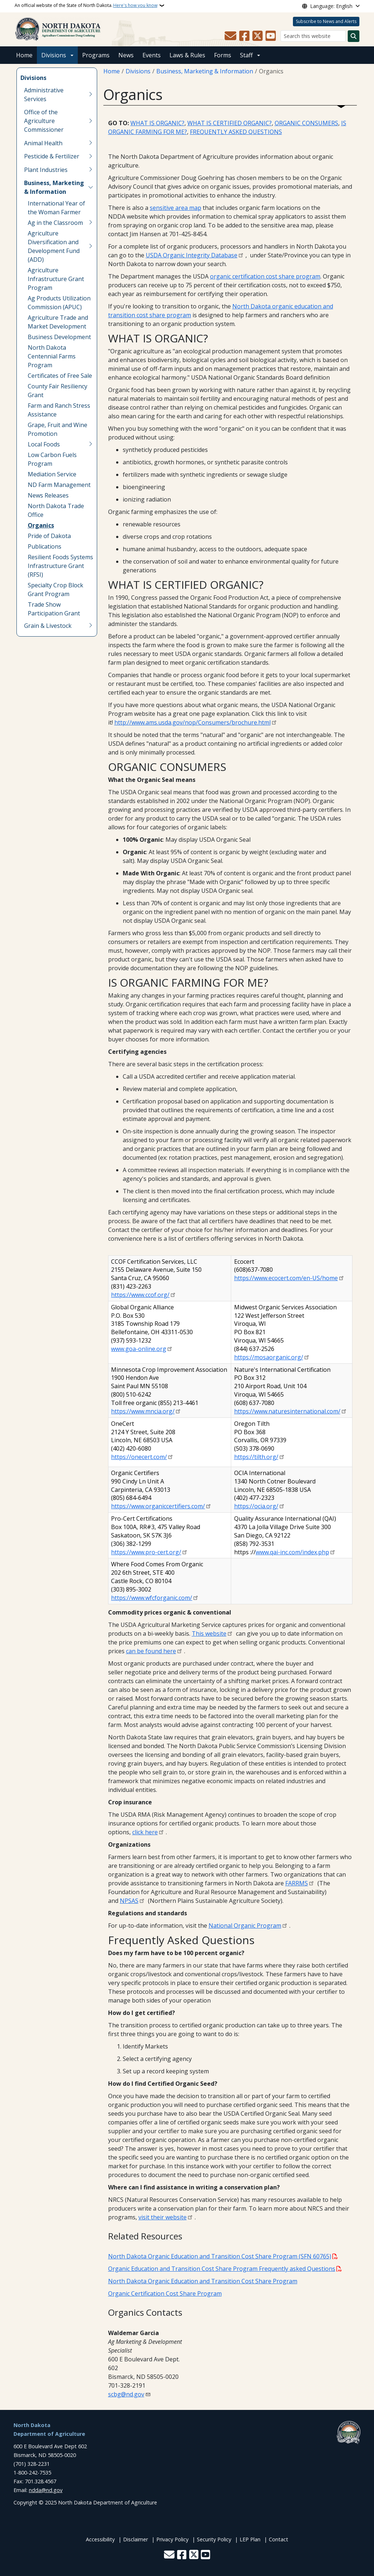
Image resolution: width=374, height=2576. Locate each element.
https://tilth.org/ (256, 1457)
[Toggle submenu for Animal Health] (90, 143)
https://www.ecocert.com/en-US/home (286, 1278)
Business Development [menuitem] (59, 337)
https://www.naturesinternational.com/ (287, 1411)
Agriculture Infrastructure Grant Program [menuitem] (56, 279)
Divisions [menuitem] (33, 78)
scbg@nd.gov (126, 2394)
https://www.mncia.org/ (143, 1411)
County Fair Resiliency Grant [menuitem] (57, 390)
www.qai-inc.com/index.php (292, 1552)
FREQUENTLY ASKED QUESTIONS (236, 132)
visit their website (162, 2217)
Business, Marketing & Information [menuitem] (54, 187)
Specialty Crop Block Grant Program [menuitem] (55, 589)
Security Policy (214, 2539)
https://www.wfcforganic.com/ (151, 1598)
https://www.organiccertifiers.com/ (158, 1506)
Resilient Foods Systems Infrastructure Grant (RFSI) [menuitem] (60, 566)
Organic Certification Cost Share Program (165, 2293)
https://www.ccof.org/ (140, 1295)
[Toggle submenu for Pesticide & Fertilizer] (90, 156)
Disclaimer (135, 2539)
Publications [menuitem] (44, 546)
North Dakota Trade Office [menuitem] (56, 510)
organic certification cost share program (265, 276)
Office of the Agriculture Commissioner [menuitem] (44, 121)
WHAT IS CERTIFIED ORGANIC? (229, 123)
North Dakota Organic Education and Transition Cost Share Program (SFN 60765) (219, 2256)
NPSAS (129, 1901)
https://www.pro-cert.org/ (146, 1552)
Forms (222, 55)
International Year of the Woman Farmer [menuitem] (56, 207)
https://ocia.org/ (256, 1506)
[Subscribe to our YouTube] (271, 36)
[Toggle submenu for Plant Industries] (90, 169)
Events (151, 55)
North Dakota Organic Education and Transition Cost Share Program (202, 2281)
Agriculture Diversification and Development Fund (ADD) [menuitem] (54, 246)
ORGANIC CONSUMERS (306, 123)
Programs (96, 55)
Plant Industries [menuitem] (46, 170)
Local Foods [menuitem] (44, 444)
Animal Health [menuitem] (43, 143)
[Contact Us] (230, 36)
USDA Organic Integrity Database (191, 255)
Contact (278, 2539)
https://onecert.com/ (139, 1457)
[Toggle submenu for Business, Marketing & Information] (90, 187)
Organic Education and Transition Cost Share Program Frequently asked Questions (221, 2269)
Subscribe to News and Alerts (326, 21)
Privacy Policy (172, 2539)
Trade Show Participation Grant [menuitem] (54, 608)
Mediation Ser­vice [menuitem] (52, 474)
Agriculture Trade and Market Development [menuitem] (58, 322)
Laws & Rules (187, 55)
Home (24, 55)
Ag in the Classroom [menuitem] (55, 223)
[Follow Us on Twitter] (257, 36)
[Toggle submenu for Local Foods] (90, 444)
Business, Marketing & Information (204, 71)
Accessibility (100, 2539)
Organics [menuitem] (41, 525)
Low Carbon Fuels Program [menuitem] (52, 459)
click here (145, 1832)
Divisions (53, 55)
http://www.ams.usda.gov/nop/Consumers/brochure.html (192, 722)
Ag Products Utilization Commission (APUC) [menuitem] (59, 302)
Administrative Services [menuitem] (44, 94)
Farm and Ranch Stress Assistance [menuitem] (59, 410)
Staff (246, 55)
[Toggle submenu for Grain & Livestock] (90, 625)
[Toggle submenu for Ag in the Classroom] (90, 222)
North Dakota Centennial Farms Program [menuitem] (52, 356)
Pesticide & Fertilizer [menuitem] (51, 156)
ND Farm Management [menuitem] (59, 485)
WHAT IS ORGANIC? (157, 123)
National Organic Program (245, 1926)
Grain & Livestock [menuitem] (48, 626)
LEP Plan (250, 2539)
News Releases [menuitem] (48, 495)
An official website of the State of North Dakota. (86, 5)
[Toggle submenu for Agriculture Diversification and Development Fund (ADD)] (90, 246)
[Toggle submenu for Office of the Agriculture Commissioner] (90, 120)
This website (209, 1633)
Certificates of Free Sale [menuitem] (60, 376)
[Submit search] (353, 36)
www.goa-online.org (138, 1349)
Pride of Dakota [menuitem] (49, 536)
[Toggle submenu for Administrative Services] (90, 94)
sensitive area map (175, 208)
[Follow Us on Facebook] (244, 36)
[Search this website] (313, 36)
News (126, 55)
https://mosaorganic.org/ (268, 1357)
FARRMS (296, 1883)
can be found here (151, 1651)
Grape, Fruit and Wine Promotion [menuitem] (57, 429)
